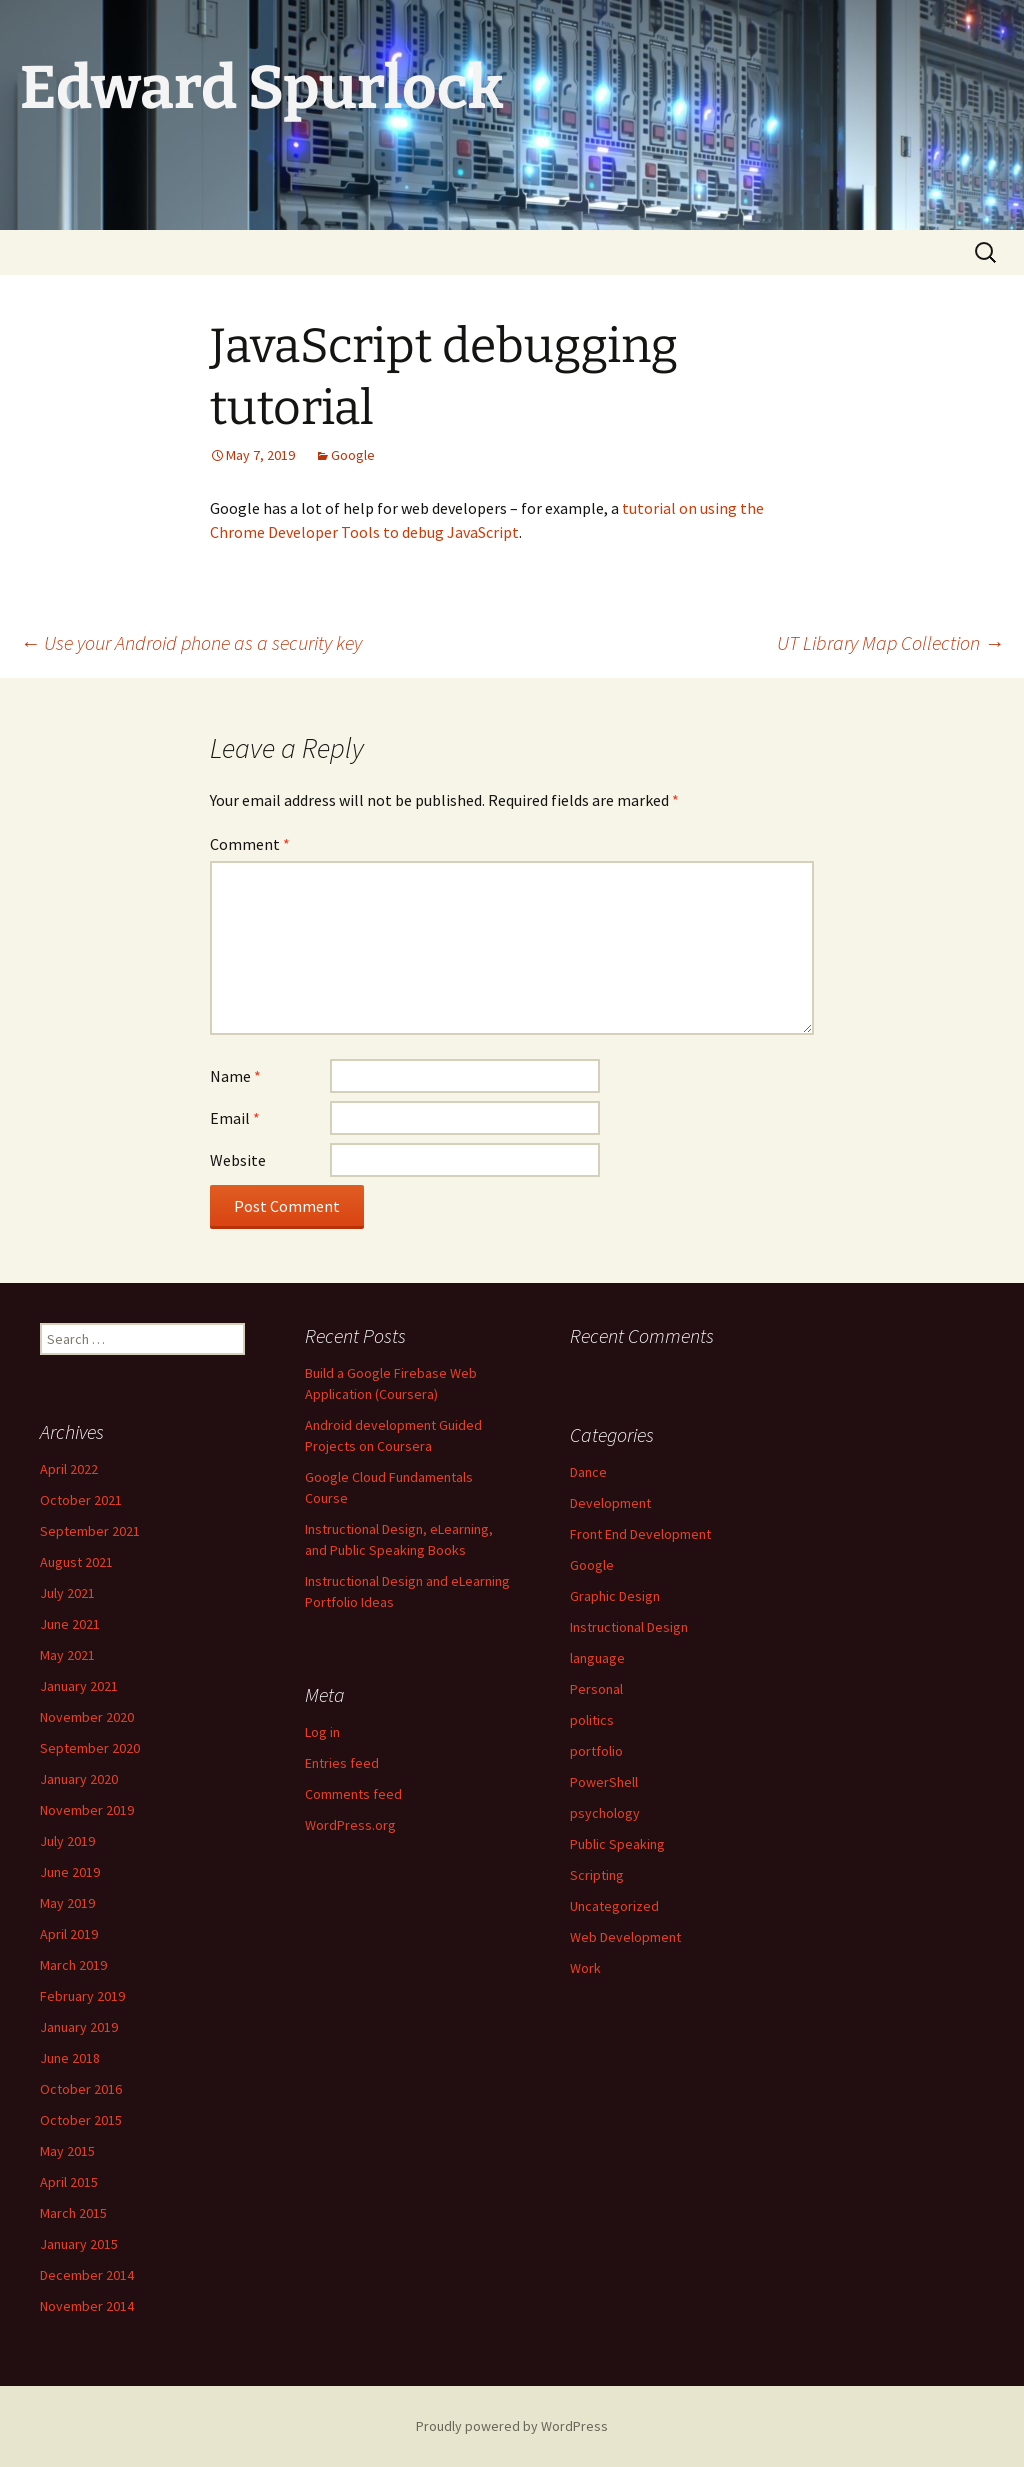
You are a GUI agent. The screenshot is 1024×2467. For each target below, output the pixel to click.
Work (585, 1968)
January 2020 (79, 1779)
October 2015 (81, 2120)
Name (235, 1076)
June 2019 (70, 1872)
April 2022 (69, 1469)
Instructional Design (629, 1627)
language (597, 1658)
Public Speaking (617, 1844)
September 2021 (90, 1531)
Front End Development (640, 1534)
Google (353, 455)
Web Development (625, 1937)
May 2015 (67, 2151)
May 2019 (67, 1903)
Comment (250, 844)
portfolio (596, 1751)
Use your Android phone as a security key (191, 642)
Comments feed (353, 1794)
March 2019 (73, 1965)
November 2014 (87, 2306)
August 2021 (76, 1562)
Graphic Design (615, 1596)
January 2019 (79, 2027)
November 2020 (87, 1717)
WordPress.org (350, 1825)
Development (610, 1503)
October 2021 (81, 1500)
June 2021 (70, 1624)
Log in (322, 1732)
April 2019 (69, 1934)
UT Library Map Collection (890, 642)
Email (235, 1118)
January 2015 (79, 2244)
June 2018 (70, 2058)
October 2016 (81, 2089)
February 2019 (82, 1996)
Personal (596, 1689)
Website (238, 1160)
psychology (605, 1813)
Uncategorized (614, 1906)
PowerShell (604, 1782)
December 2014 (87, 2275)
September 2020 (90, 1748)
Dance (588, 1472)
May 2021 (67, 1655)
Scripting (597, 1875)
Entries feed (342, 1763)
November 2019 (87, 1810)
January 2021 (79, 1686)
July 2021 (67, 1593)
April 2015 (69, 2182)
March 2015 (73, 2213)
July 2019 (67, 1841)
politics (592, 1720)
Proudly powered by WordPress (512, 2426)
